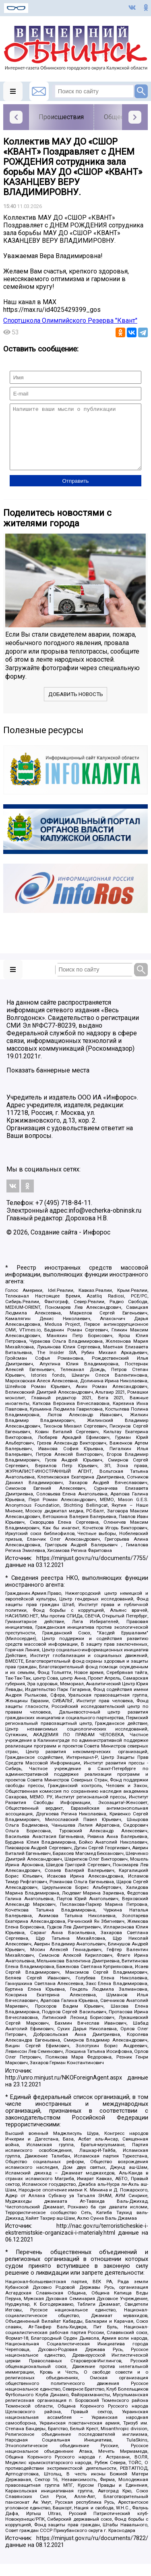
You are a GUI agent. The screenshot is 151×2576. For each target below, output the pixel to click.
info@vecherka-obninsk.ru (104, 1222)
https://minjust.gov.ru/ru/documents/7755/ (92, 1570)
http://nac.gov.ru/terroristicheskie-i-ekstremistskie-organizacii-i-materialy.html (76, 2241)
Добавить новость (75, 706)
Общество (119, 117)
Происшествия (61, 117)
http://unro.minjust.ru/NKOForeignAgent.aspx (63, 2089)
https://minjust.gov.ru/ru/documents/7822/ (92, 2550)
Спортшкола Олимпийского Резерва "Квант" (70, 320)
